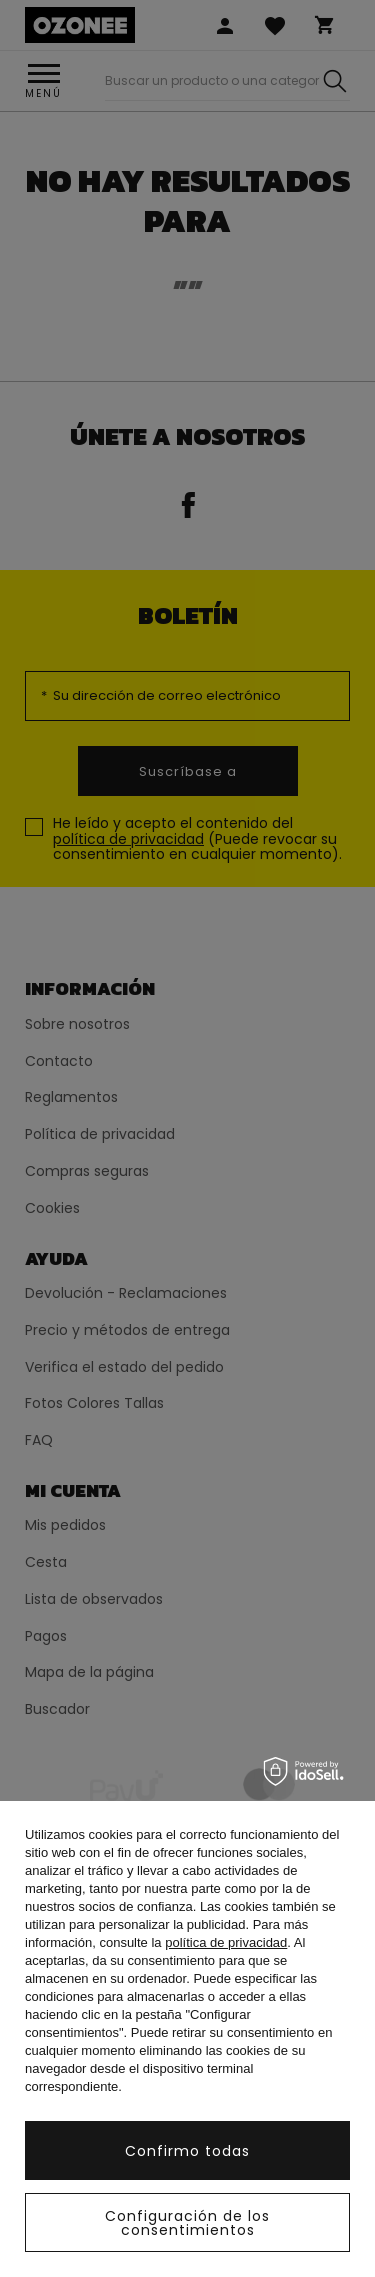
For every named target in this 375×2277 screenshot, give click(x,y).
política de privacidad (226, 1942)
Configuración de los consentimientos (187, 2223)
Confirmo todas (187, 2151)
